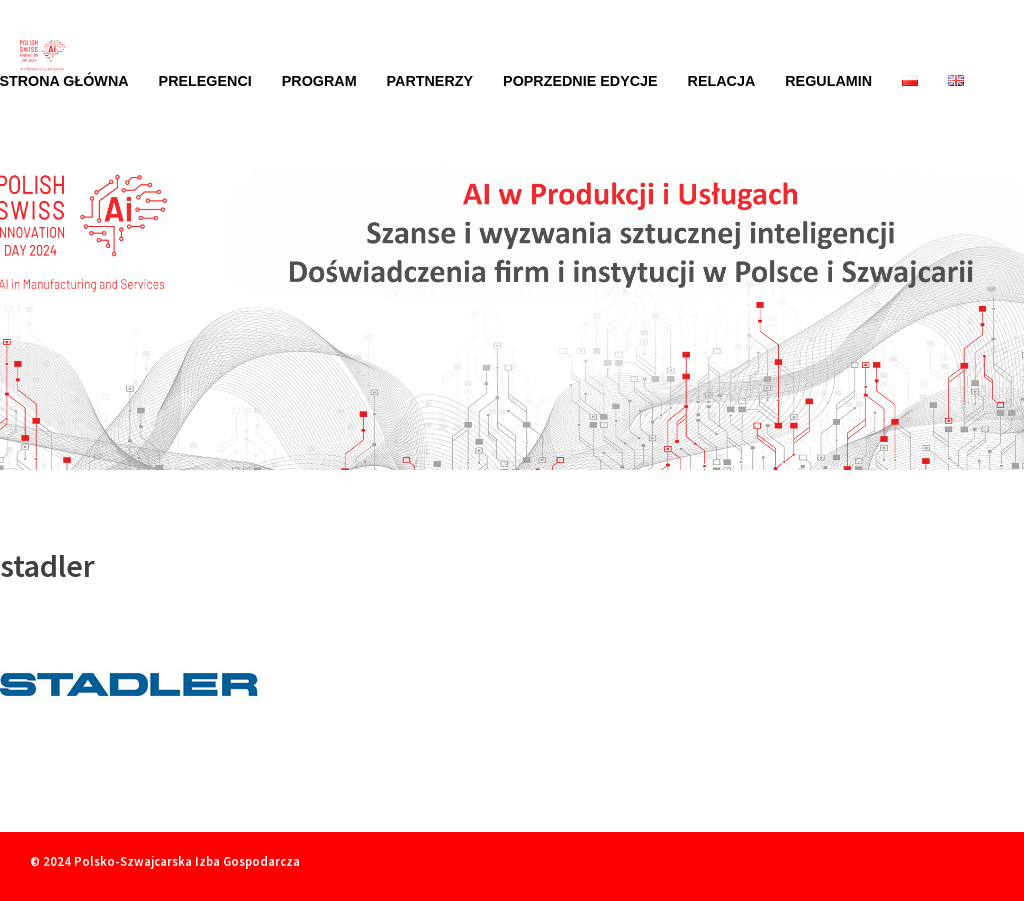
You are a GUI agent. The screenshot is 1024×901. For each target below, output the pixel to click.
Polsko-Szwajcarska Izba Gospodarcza (187, 861)
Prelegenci (205, 81)
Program (319, 81)
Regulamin (828, 81)
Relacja (722, 81)
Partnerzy (430, 81)
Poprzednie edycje (580, 81)
